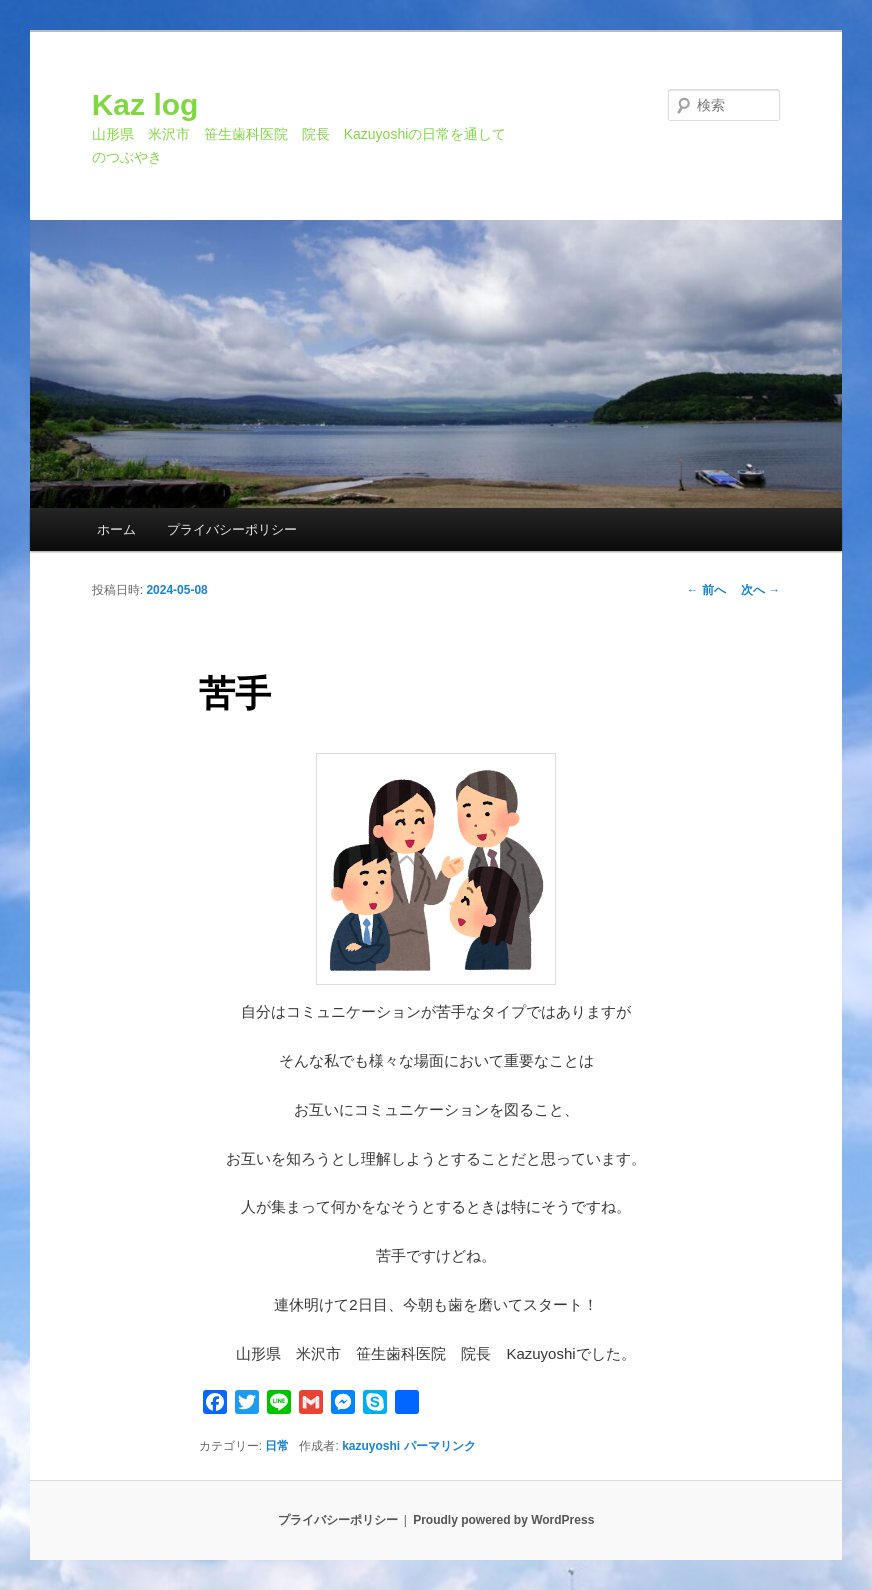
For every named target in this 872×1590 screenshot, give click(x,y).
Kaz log (145, 104)
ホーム (116, 529)
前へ (706, 590)
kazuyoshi (371, 1446)
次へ (760, 590)
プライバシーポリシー (232, 529)
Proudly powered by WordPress (503, 1520)
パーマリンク (440, 1446)
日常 (277, 1446)
